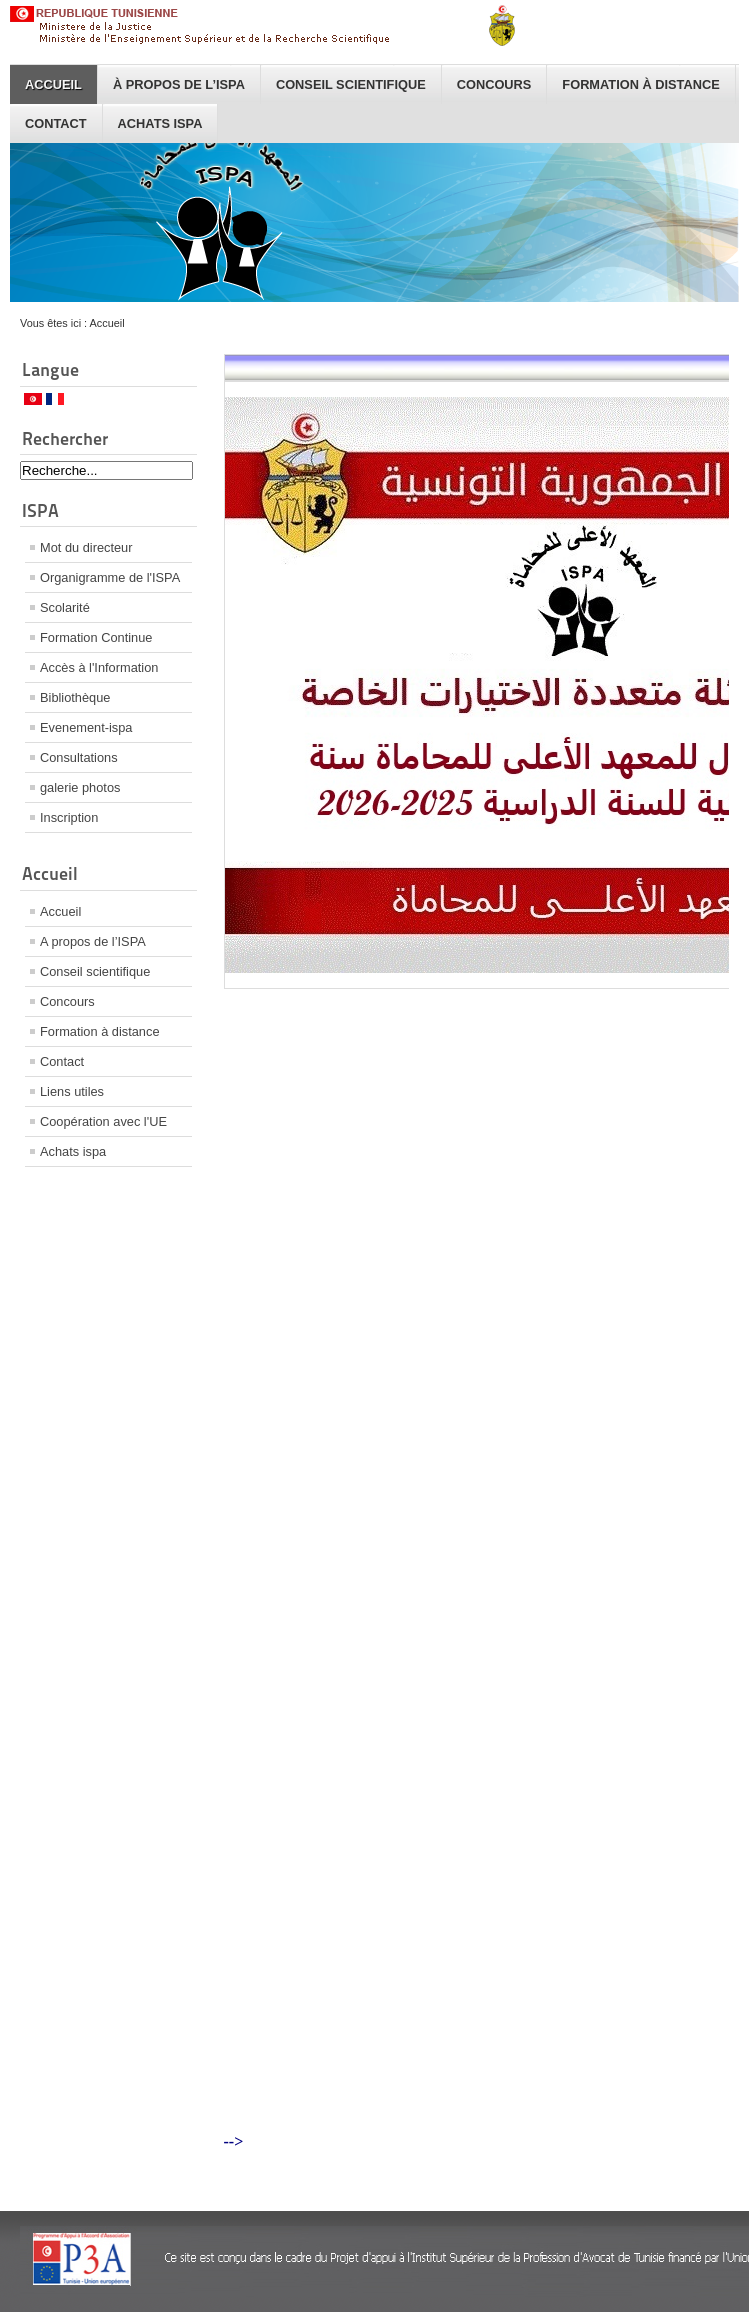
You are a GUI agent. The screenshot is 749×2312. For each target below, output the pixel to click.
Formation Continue (96, 637)
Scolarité (65, 607)
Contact (56, 123)
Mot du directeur (86, 547)
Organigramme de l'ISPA (110, 577)
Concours (494, 84)
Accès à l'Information (99, 667)
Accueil (53, 84)
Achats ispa (160, 123)
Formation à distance (640, 84)
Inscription (69, 817)
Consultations (79, 757)
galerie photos (80, 787)
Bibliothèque (75, 697)
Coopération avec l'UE (103, 1121)
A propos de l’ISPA (93, 941)
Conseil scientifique (351, 84)
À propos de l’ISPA (179, 84)
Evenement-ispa (86, 727)
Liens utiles (72, 1091)
